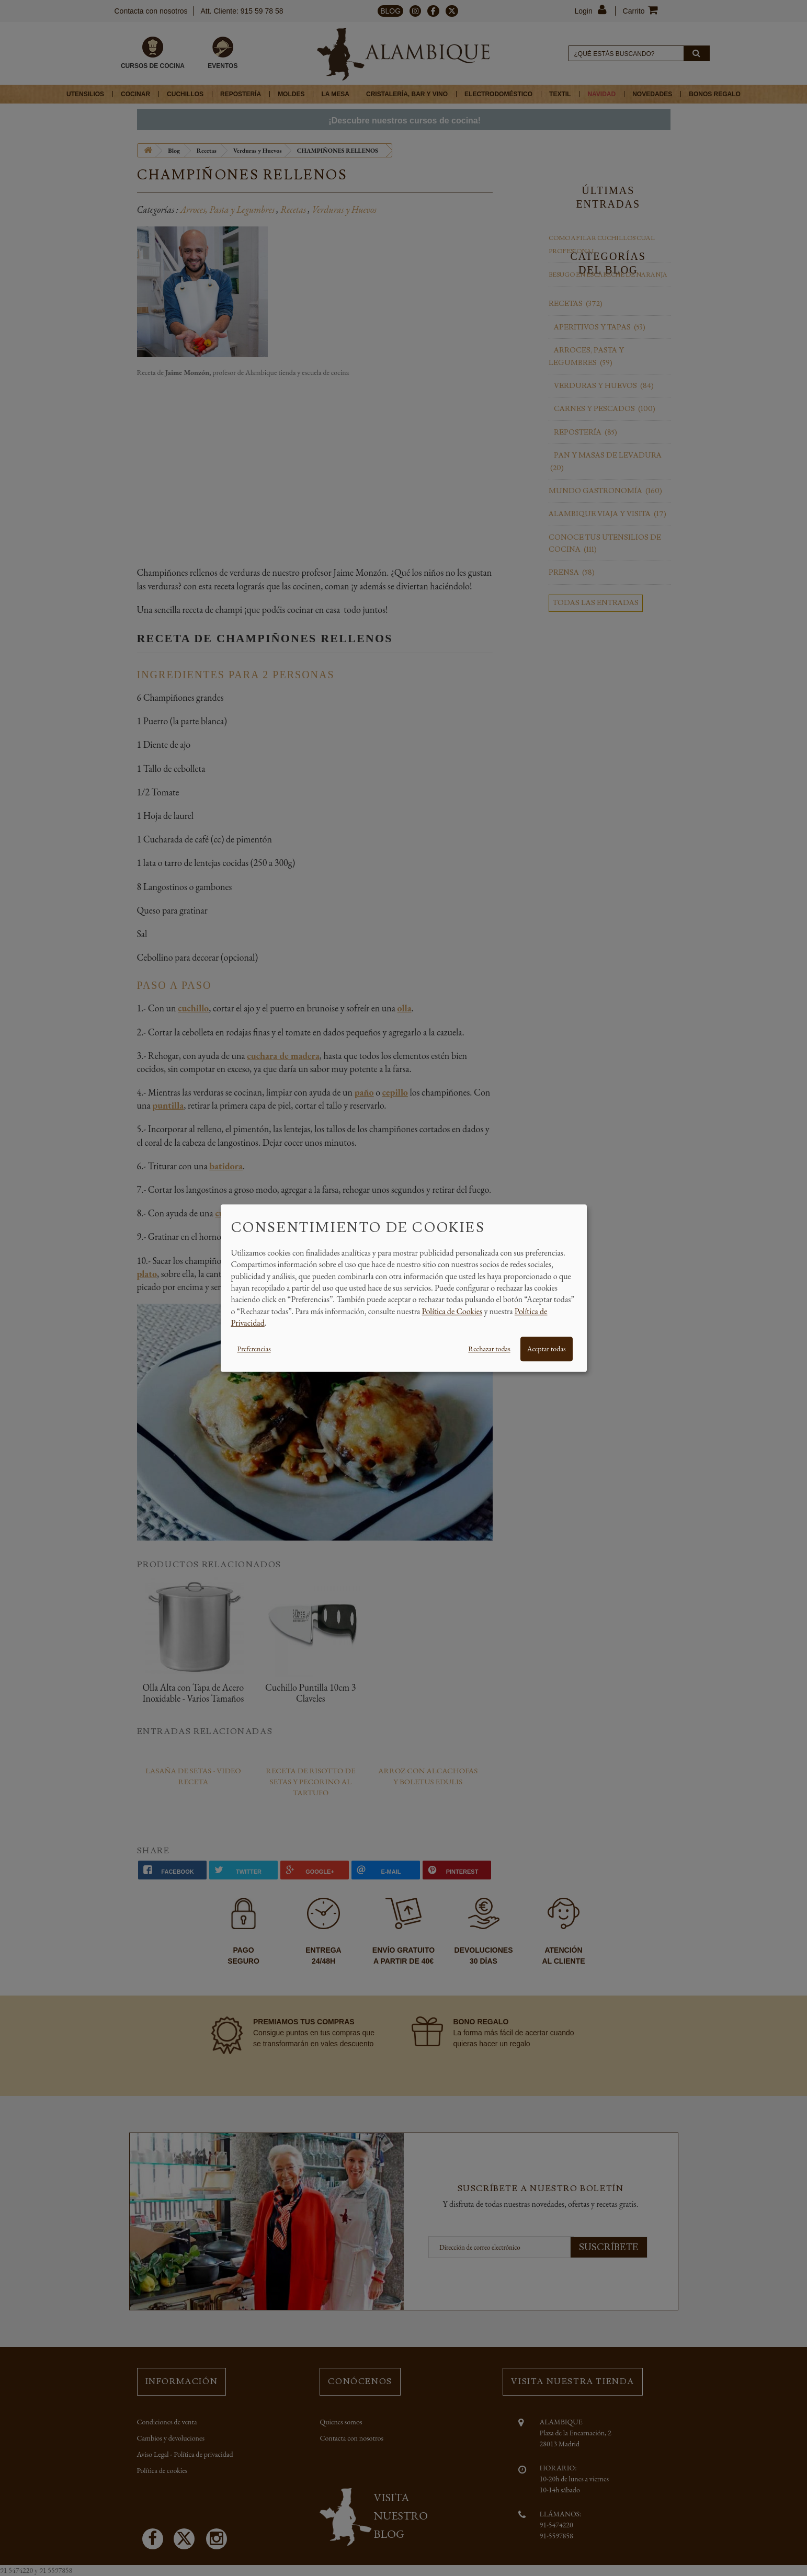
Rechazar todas (489, 1348)
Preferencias (254, 1348)
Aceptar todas (546, 1348)
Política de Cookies (452, 1311)
